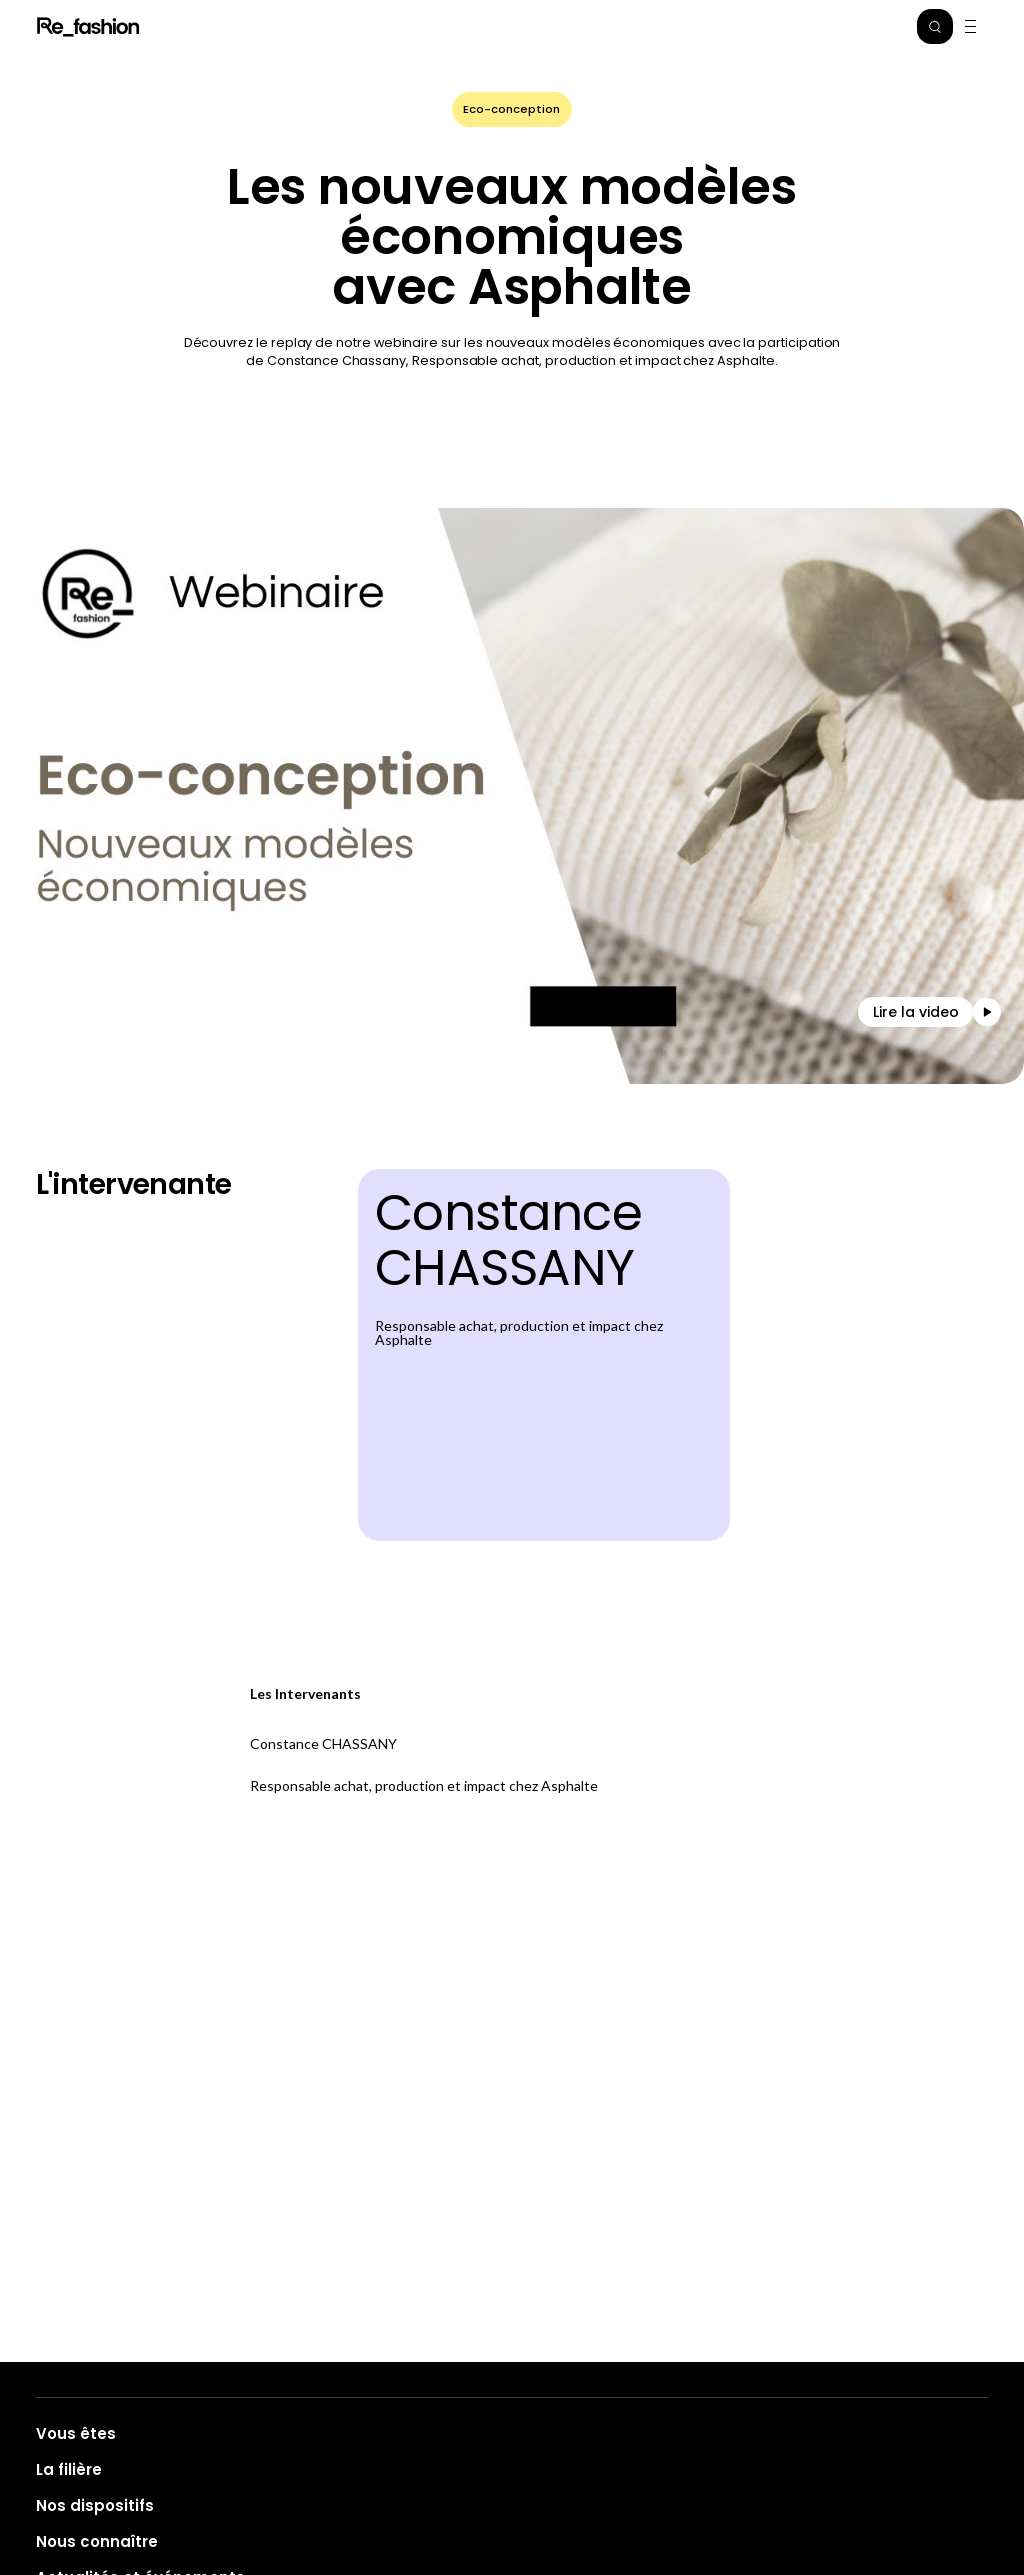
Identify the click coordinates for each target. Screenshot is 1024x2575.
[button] (935, 27)
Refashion (89, 27)
